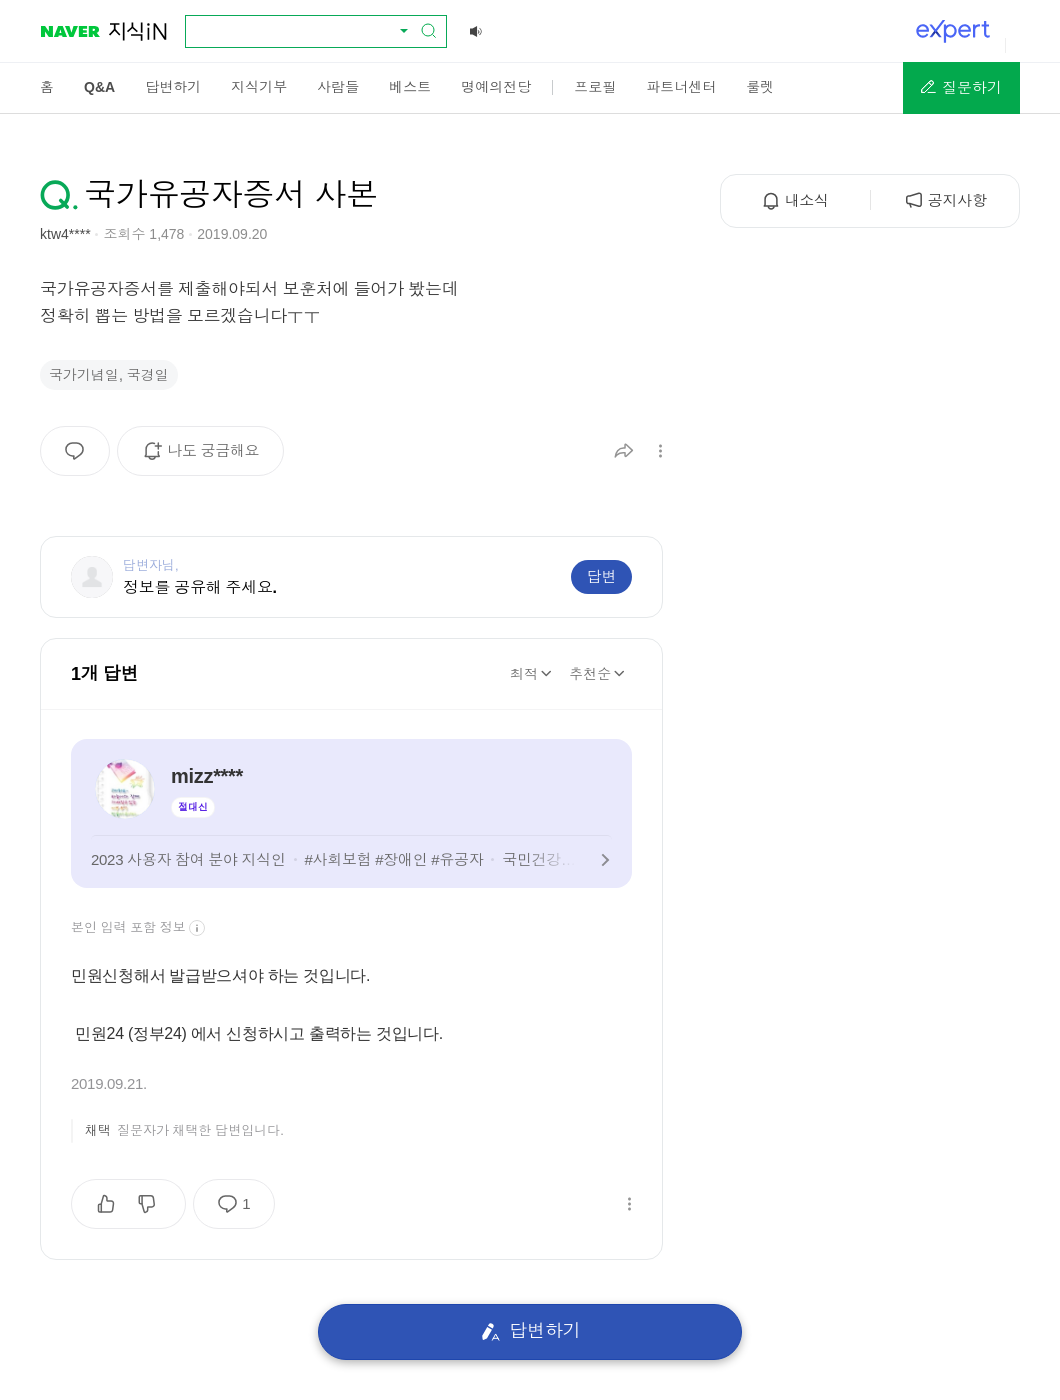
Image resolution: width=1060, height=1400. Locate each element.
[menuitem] (47, 87)
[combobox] (304, 31)
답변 (601, 576)
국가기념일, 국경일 (109, 375)
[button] (961, 88)
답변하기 (530, 1331)
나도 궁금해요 (207, 458)
